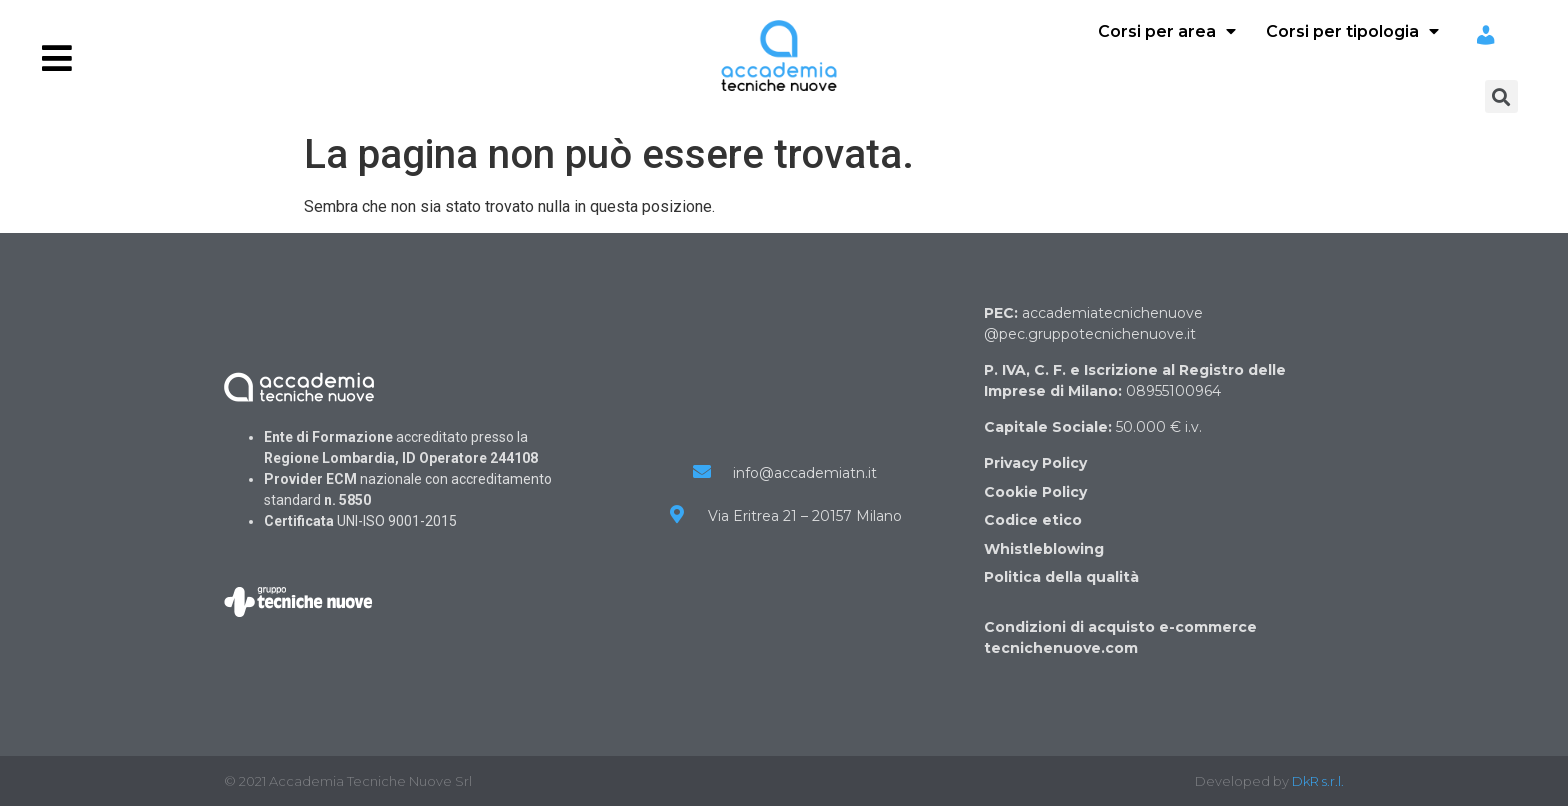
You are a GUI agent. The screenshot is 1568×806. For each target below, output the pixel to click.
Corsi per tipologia (1352, 31)
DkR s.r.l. (1318, 781)
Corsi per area (1167, 31)
